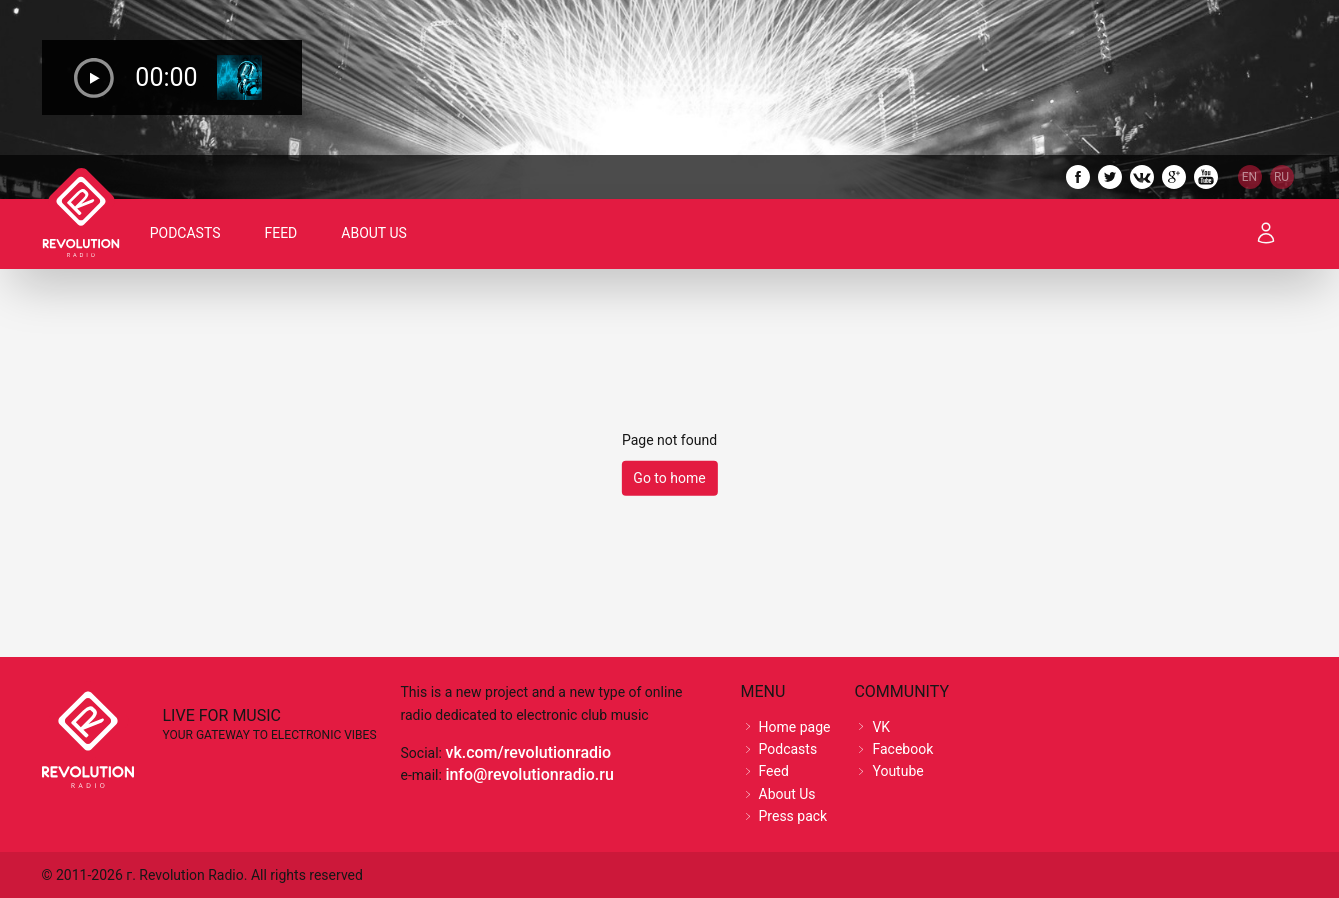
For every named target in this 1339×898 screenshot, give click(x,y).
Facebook (902, 749)
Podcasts (186, 233)
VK (881, 727)
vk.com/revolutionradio (528, 752)
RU (1281, 177)
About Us (375, 233)
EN (1249, 177)
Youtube (897, 771)
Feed (281, 233)
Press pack (793, 816)
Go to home (669, 478)
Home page (795, 727)
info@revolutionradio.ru (529, 774)
